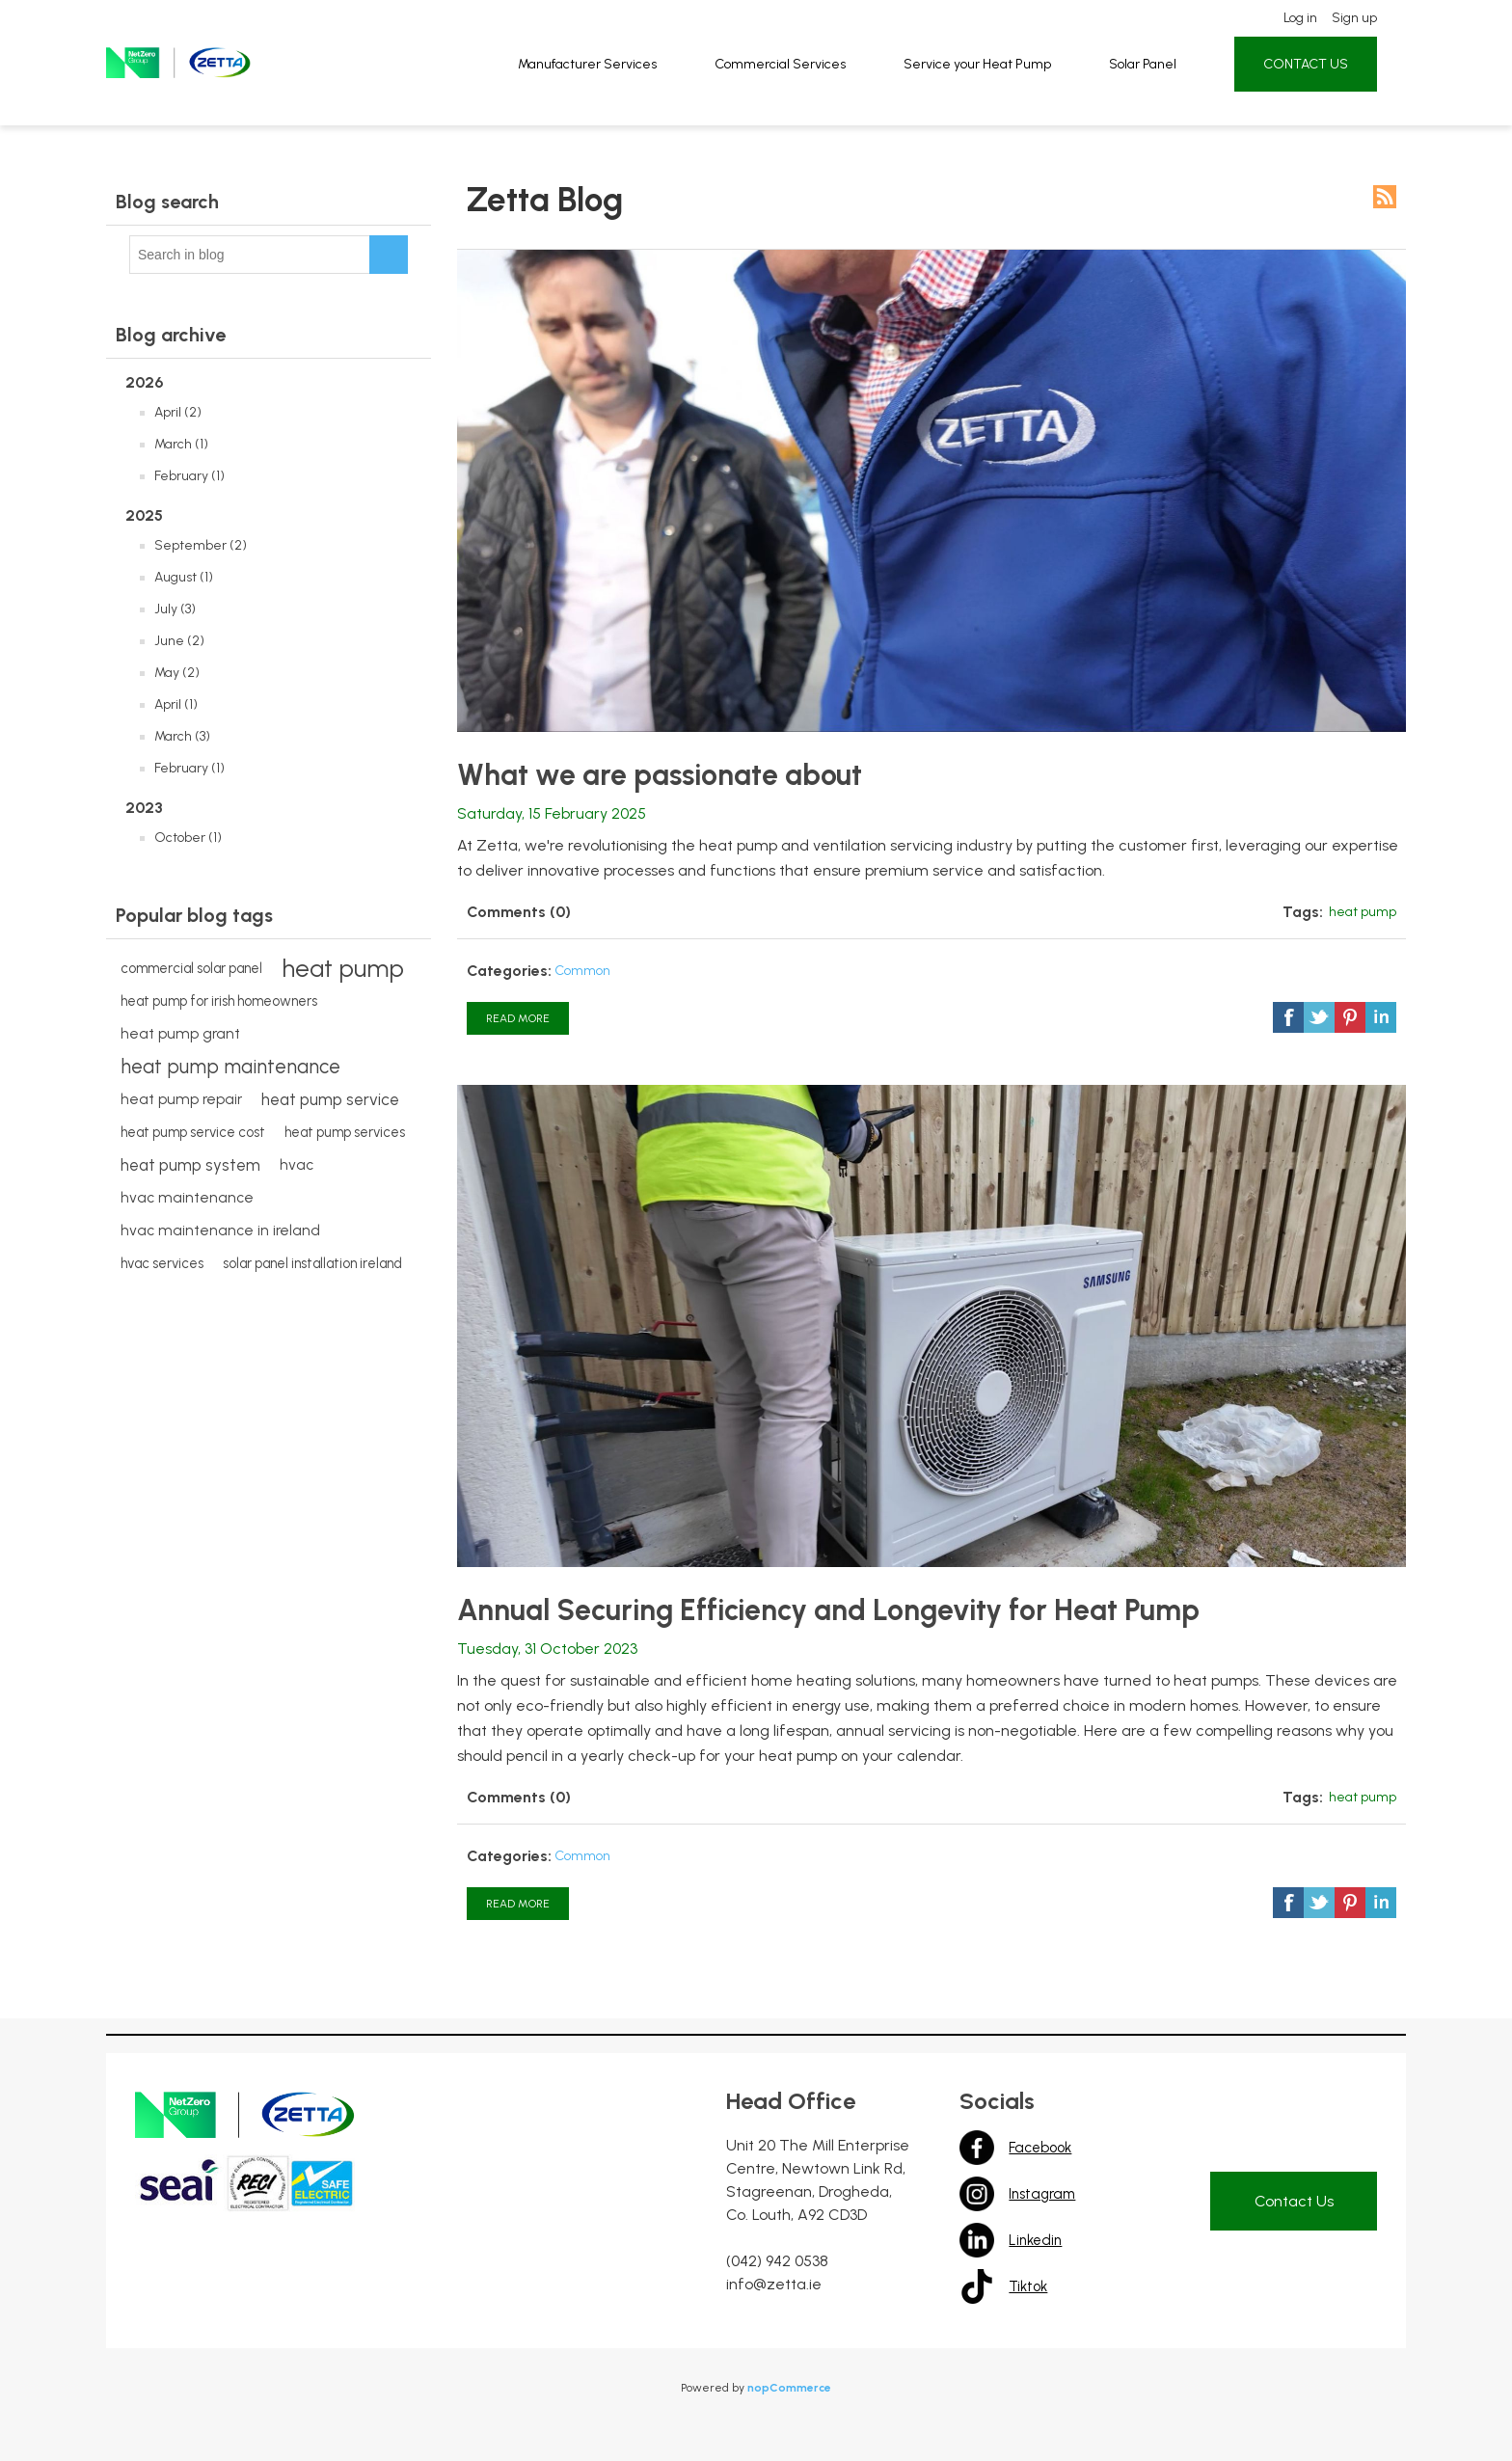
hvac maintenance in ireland (220, 1230)
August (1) (183, 577)
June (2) (179, 641)
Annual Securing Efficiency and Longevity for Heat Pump (828, 1610)
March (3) (182, 736)
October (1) (188, 837)
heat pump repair (181, 1099)
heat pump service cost (193, 1132)
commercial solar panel (191, 968)
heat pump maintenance (230, 1066)
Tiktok (977, 2286)
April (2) (178, 412)
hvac (296, 1164)
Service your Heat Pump (973, 71)
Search (388, 254)
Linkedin (977, 2240)
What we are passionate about (659, 775)
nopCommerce (789, 2387)
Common (582, 970)
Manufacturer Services (595, 71)
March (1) (181, 444)
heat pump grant (180, 1033)
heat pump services (344, 1132)
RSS (1384, 196)
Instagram (977, 2194)
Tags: (1302, 912)
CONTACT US (1291, 71)
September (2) (200, 545)
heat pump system (190, 1165)
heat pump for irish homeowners (219, 1001)
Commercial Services (783, 71)
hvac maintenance (187, 1197)
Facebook (977, 2147)
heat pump (343, 968)
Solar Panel (1133, 71)
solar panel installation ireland (312, 1263)
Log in (1285, 27)
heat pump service (330, 1099)
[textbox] (249, 254)
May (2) (177, 672)
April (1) (176, 704)
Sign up (1337, 27)
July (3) (175, 609)
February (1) (189, 476)
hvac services (162, 1263)
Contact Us (1294, 2201)
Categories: (509, 970)
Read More (518, 1018)
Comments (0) (519, 912)
